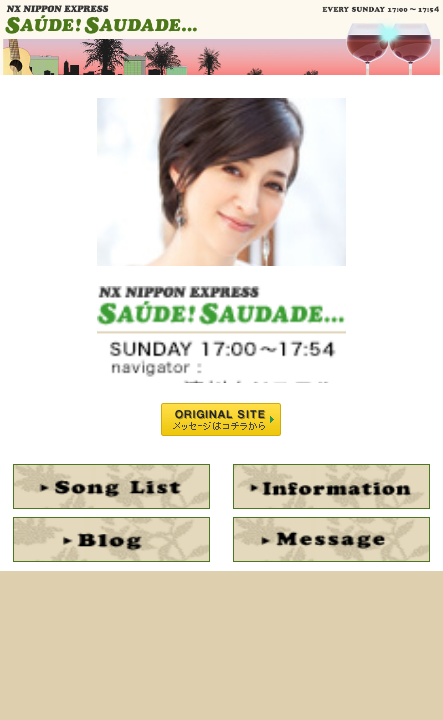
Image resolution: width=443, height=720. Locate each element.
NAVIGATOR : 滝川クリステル (221, 178)
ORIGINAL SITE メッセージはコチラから (221, 419)
